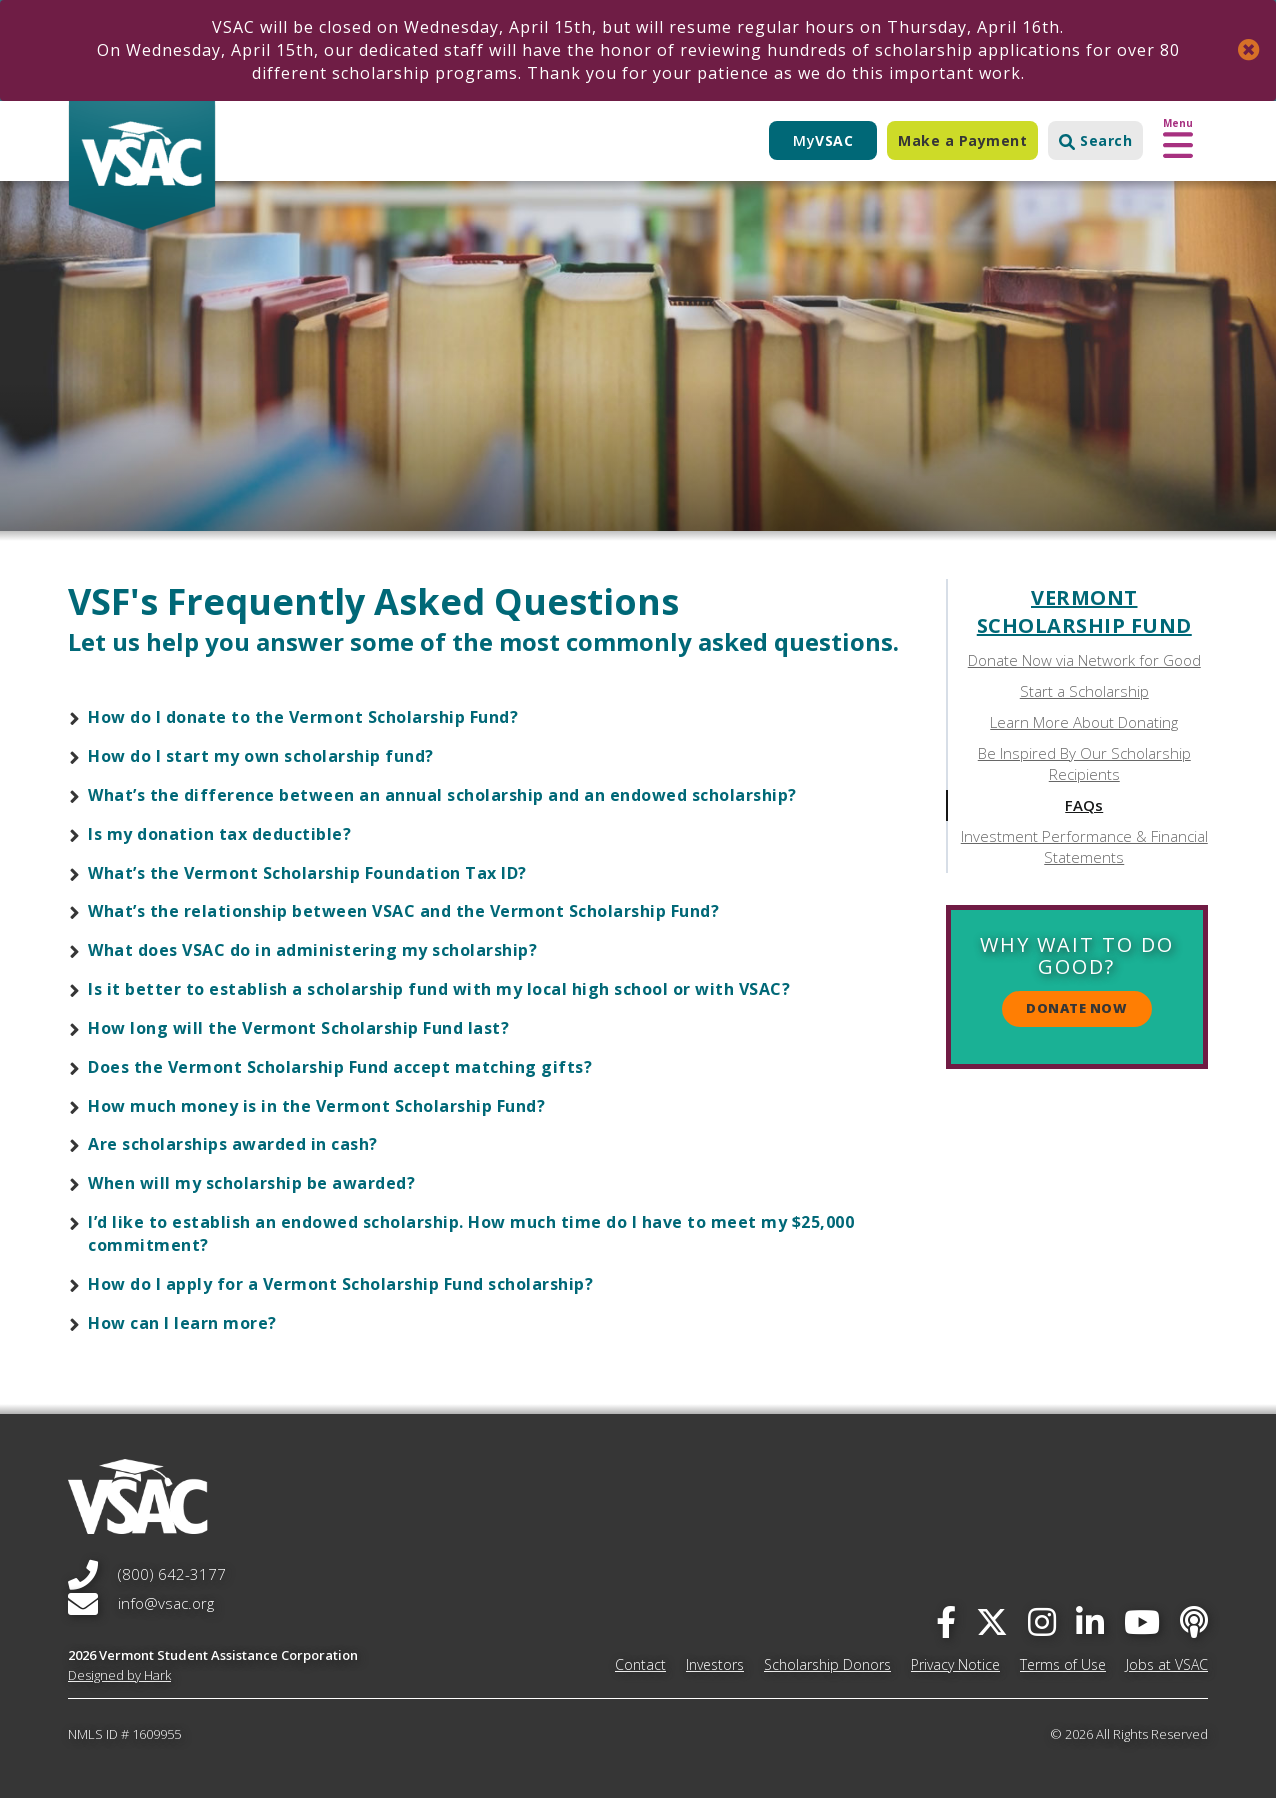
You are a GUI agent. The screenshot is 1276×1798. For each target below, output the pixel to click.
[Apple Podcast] (1194, 1621)
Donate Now (1076, 1008)
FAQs (1084, 805)
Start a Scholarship (1084, 691)
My (823, 140)
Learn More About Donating (1084, 722)
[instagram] (1042, 1621)
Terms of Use (1063, 1664)
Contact (640, 1664)
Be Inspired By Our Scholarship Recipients (1084, 763)
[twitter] (992, 1621)
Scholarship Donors (827, 1664)
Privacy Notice (955, 1664)
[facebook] (946, 1621)
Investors (715, 1664)
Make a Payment (962, 140)
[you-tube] (1142, 1621)
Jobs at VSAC (1167, 1664)
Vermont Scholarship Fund (1084, 611)
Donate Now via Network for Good (1084, 660)
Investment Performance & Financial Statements (1084, 846)
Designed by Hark (119, 1675)
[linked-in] (1090, 1621)
